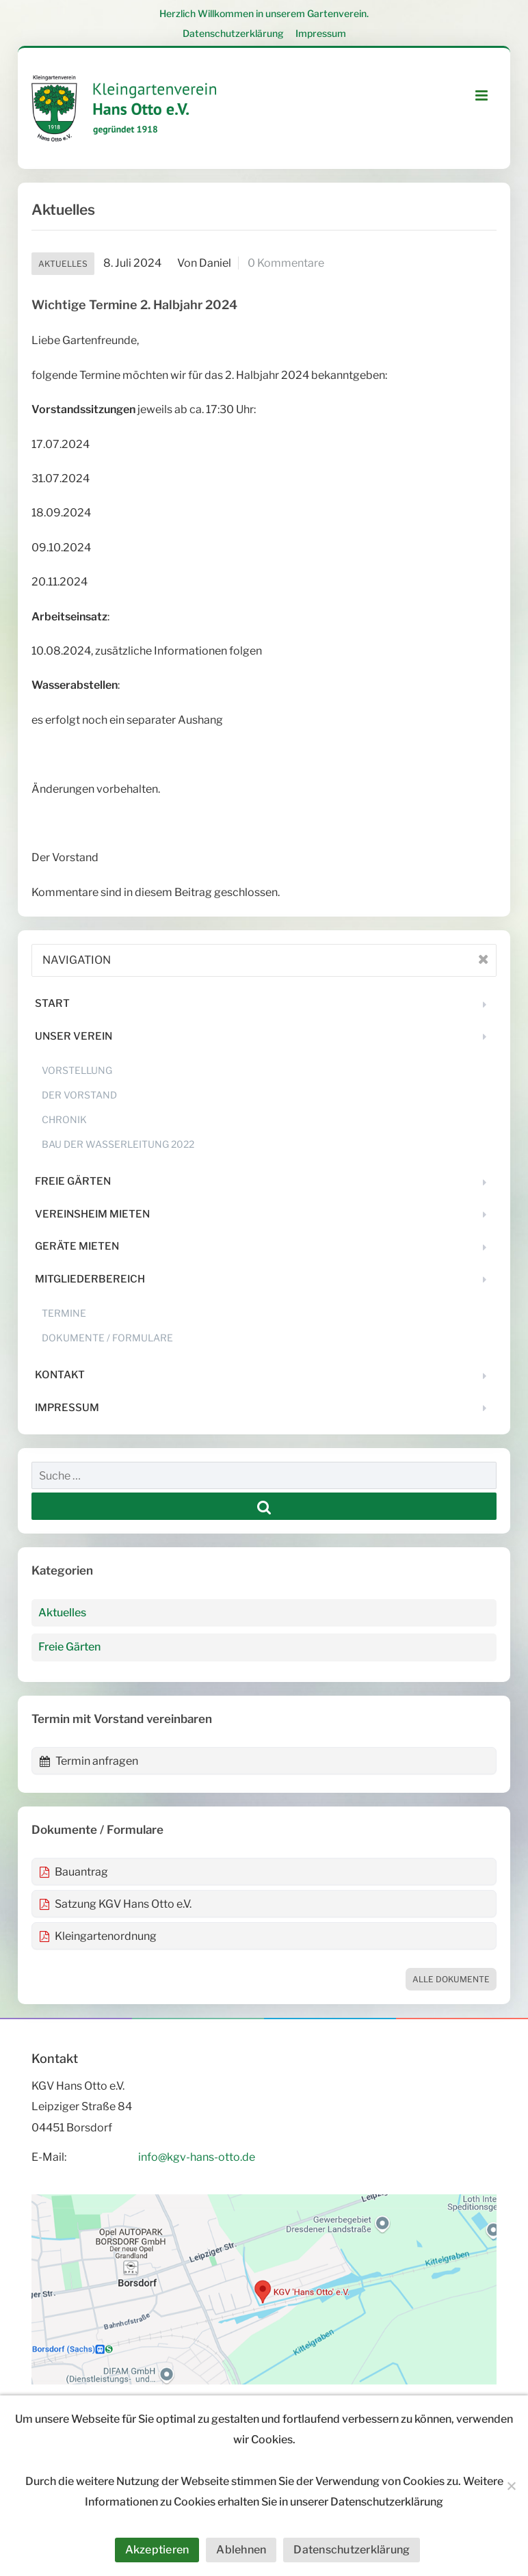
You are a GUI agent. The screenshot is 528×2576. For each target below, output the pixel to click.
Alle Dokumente (451, 1979)
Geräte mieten (77, 1246)
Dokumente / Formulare (107, 1337)
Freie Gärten (73, 1181)
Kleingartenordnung (98, 1936)
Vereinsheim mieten (92, 1214)
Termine (64, 1313)
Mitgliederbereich (90, 1279)
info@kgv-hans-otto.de (196, 2157)
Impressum (320, 33)
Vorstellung (77, 1070)
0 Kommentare (286, 263)
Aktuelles (63, 264)
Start (52, 1003)
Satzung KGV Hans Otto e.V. (115, 1903)
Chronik (64, 1119)
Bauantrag (73, 1871)
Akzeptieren (157, 2549)
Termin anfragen (88, 1760)
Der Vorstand (79, 1095)
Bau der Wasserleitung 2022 (118, 1144)
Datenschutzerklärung (233, 33)
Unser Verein (73, 1036)
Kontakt (60, 1375)
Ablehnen (241, 2549)
